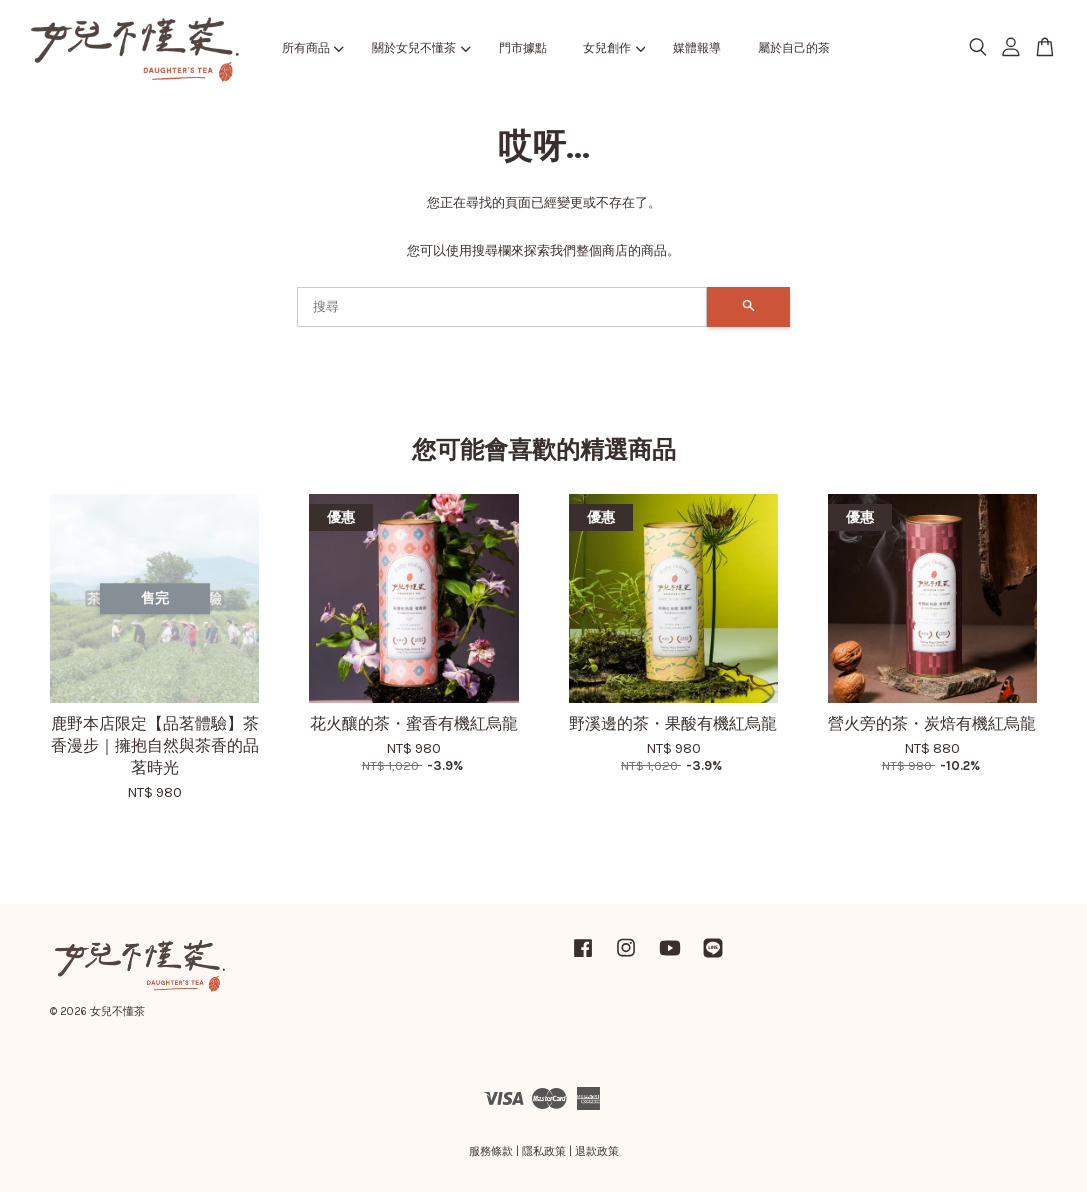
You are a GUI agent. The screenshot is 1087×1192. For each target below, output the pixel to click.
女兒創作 (614, 48)
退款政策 (597, 1151)
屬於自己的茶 (794, 48)
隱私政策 (544, 1151)
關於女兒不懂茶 (421, 48)
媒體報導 (697, 48)
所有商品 (313, 48)
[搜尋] (502, 307)
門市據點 (523, 48)
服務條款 (491, 1151)
